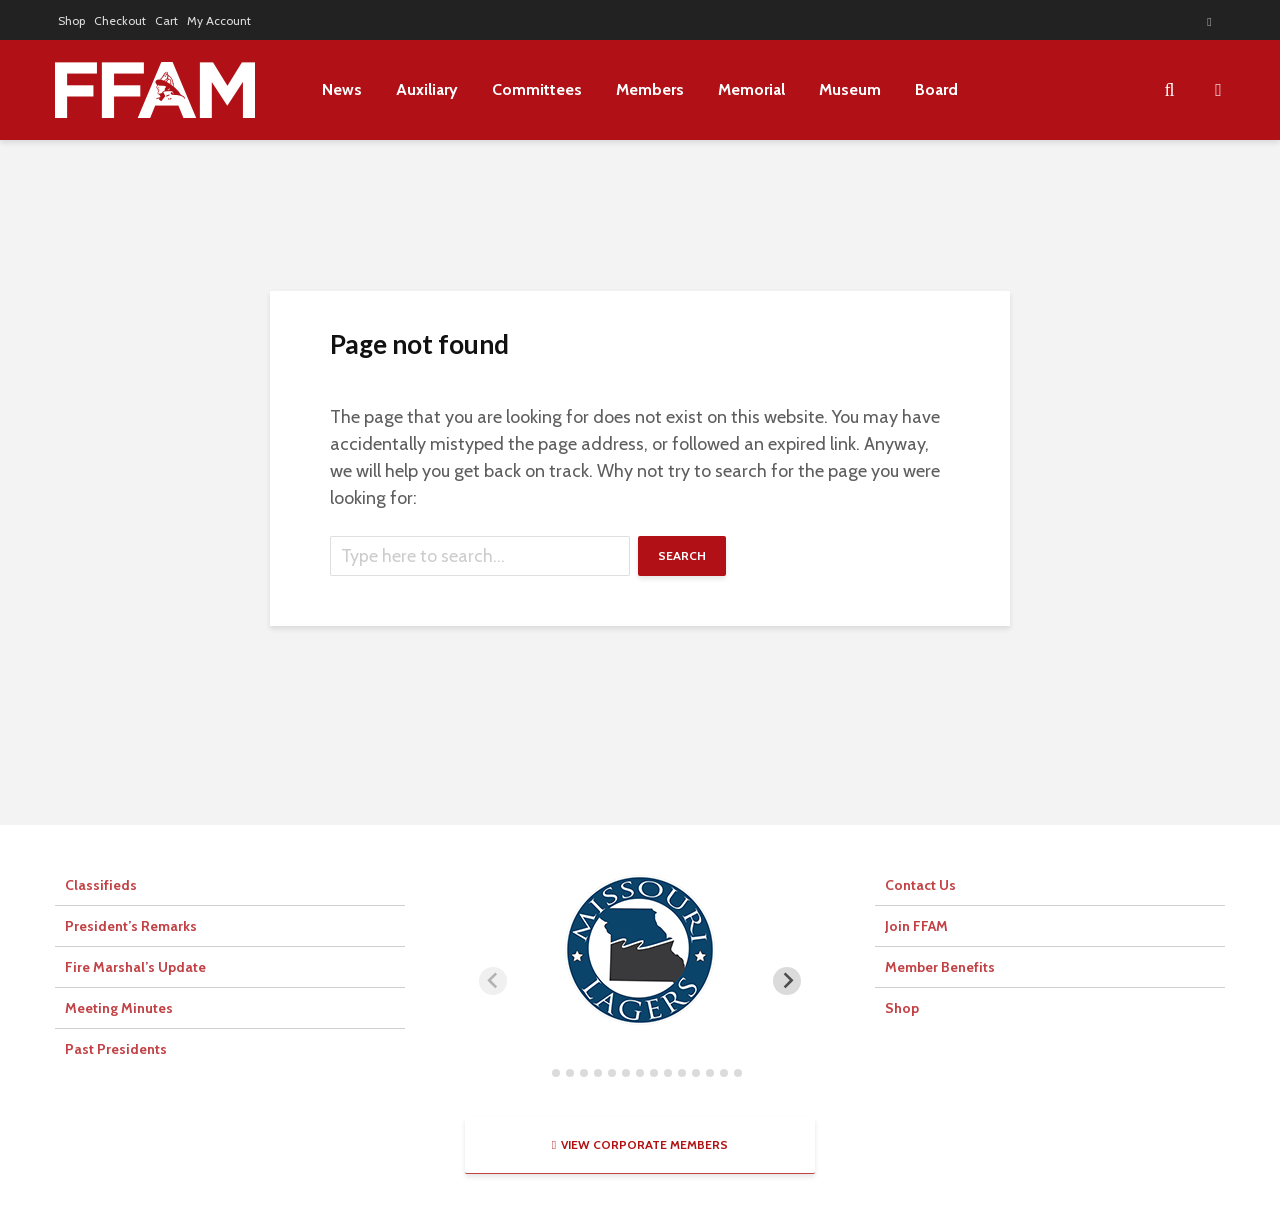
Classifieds (101, 885)
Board (936, 89)
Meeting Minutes (119, 1008)
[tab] (541, 1072)
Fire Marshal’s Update (135, 967)
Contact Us (920, 885)
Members (650, 89)
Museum (850, 89)
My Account (219, 20)
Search (682, 555)
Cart (166, 20)
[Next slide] (787, 981)
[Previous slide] (493, 981)
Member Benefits (940, 967)
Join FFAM (916, 926)
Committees (537, 89)
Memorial (751, 89)
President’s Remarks (131, 926)
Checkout (120, 20)
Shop (71, 20)
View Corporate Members (640, 1144)
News (342, 89)
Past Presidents (116, 1049)
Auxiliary (427, 89)
